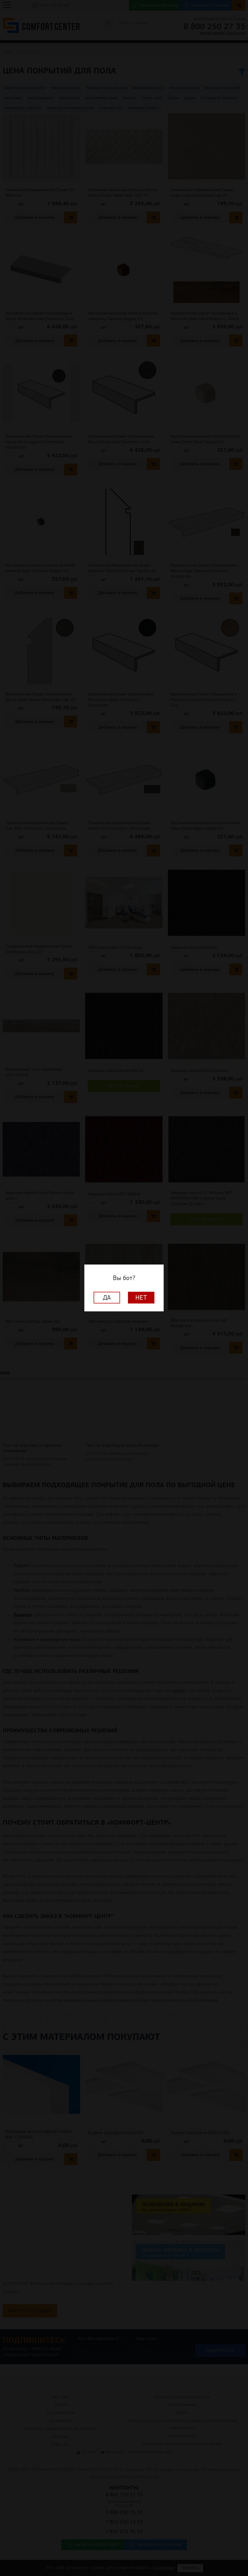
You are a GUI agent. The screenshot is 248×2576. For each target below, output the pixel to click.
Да (107, 1298)
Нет (141, 1298)
